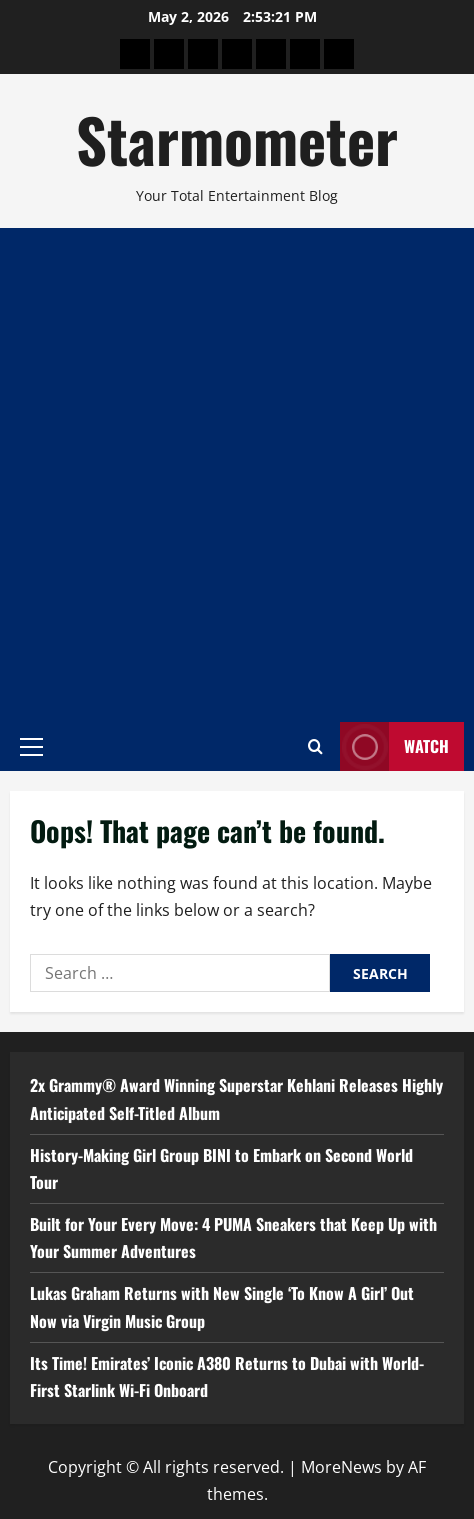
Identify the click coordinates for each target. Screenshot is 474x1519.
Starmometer (237, 138)
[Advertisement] (237, 475)
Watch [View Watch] (394, 746)
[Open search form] (315, 746)
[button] (31, 746)
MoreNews (341, 1467)
